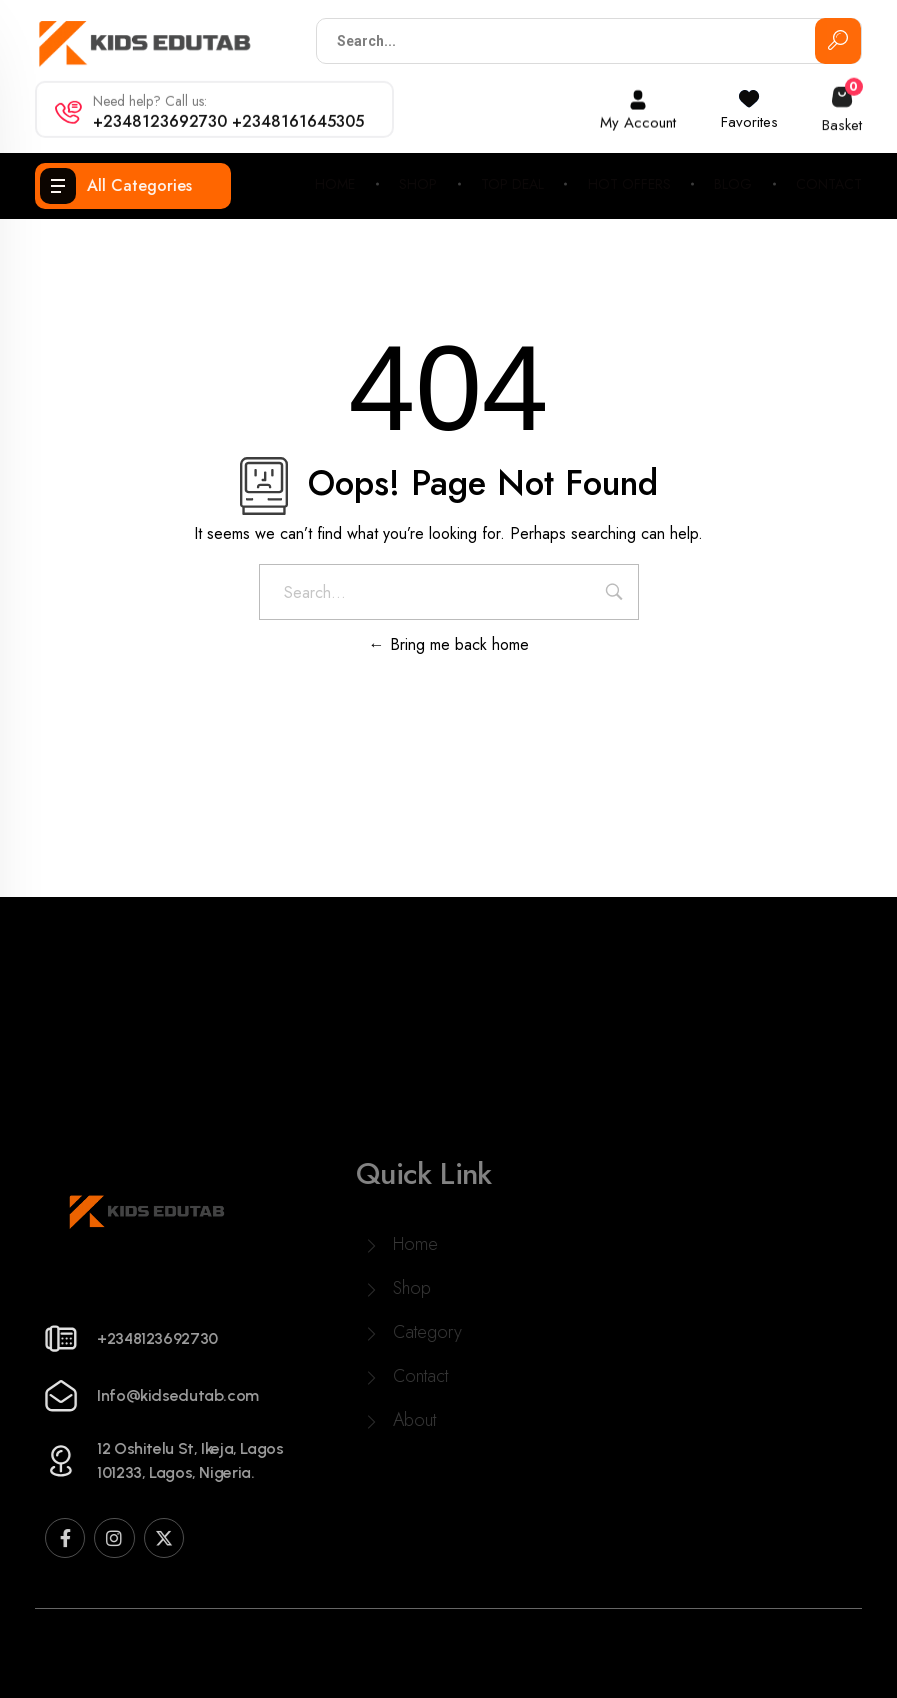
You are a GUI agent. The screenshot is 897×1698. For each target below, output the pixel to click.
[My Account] (638, 95)
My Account (638, 118)
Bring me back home (449, 644)
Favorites (749, 116)
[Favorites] (749, 93)
